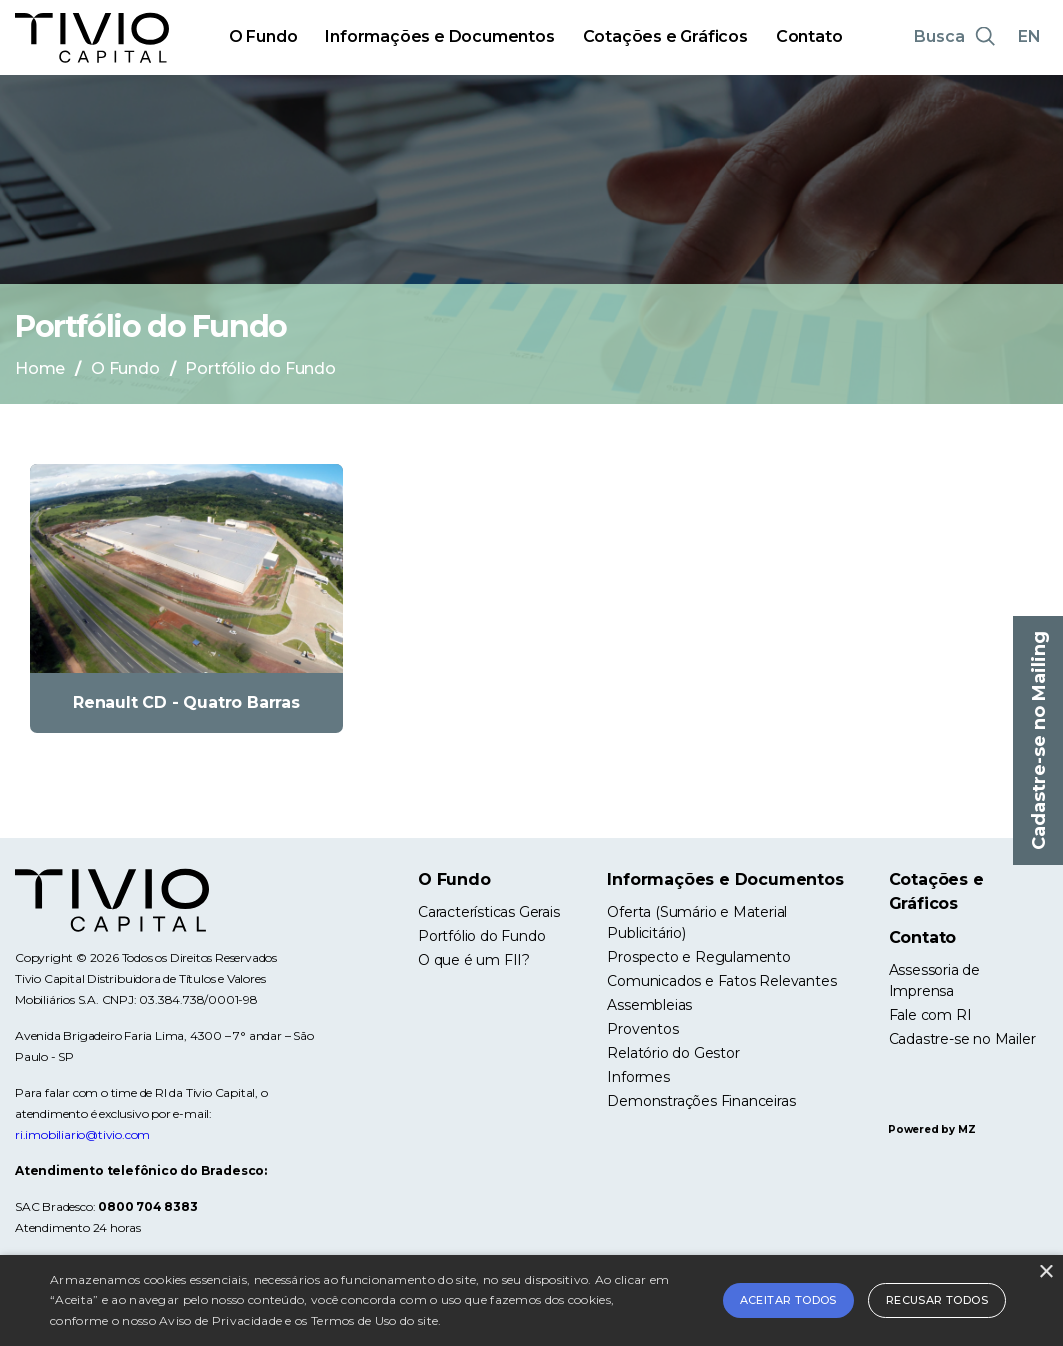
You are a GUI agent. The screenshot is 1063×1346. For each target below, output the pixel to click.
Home (40, 368)
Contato (809, 36)
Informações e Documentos (439, 36)
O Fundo (263, 36)
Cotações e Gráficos (665, 36)
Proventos (642, 1029)
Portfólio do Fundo (481, 936)
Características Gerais (489, 912)
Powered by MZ (931, 1129)
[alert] (531, 1300)
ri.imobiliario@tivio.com (82, 1134)
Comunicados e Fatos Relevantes (721, 981)
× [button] (1045, 1272)
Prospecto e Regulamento (698, 957)
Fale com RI (930, 1015)
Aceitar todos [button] (788, 1300)
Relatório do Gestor (673, 1053)
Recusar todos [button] (937, 1300)
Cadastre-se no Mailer (962, 1039)
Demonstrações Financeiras (701, 1101)
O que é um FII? (474, 960)
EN (1029, 36)
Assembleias (649, 1005)
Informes (638, 1077)
